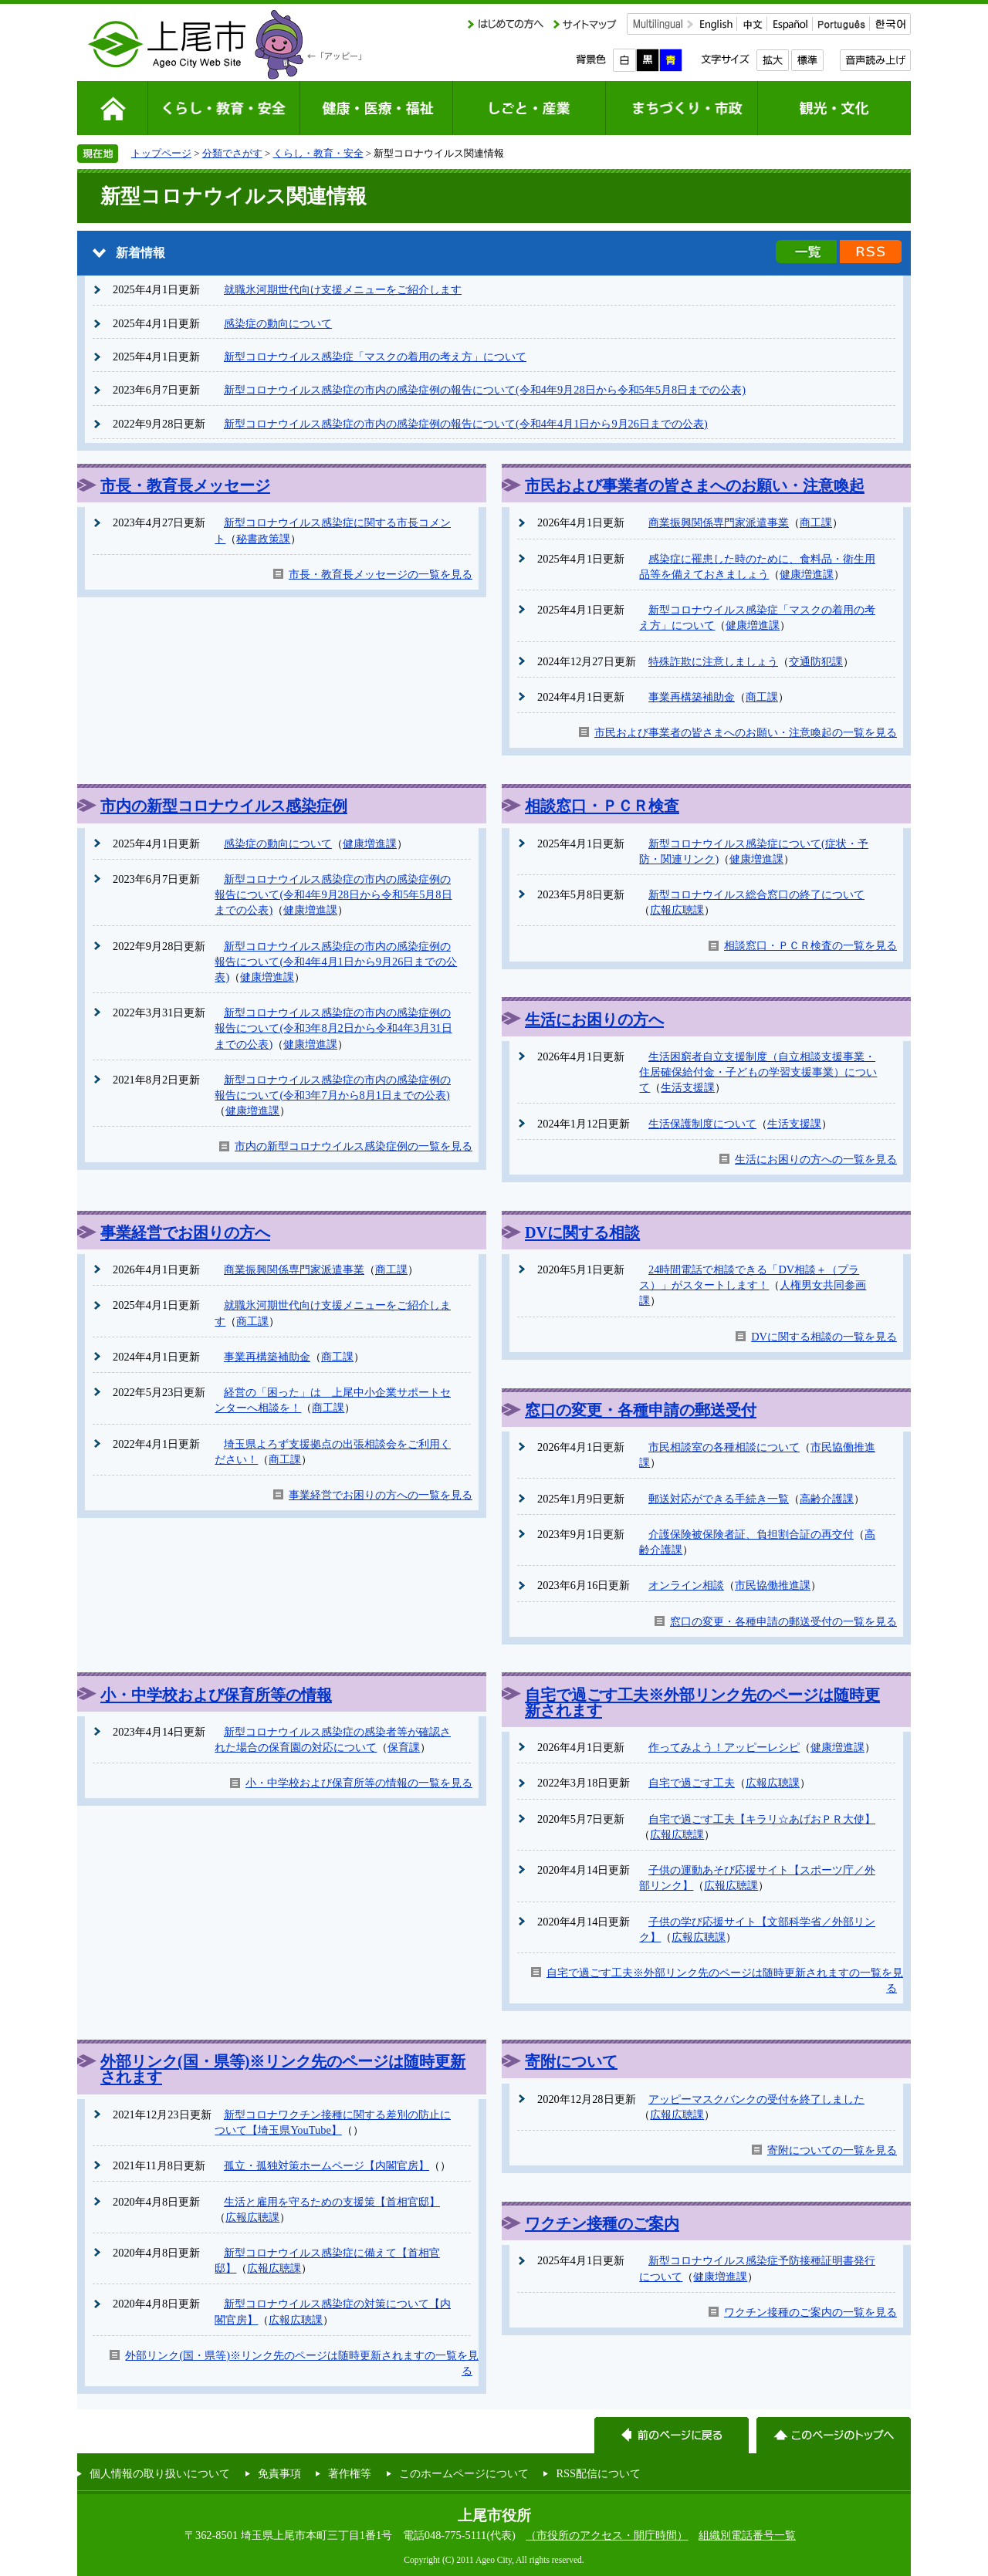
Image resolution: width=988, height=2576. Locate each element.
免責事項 (279, 2473)
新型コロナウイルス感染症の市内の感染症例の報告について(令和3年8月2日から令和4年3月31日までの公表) (333, 1028)
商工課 (816, 522)
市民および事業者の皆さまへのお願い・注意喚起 (694, 485)
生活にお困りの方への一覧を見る (816, 1159)
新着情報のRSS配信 (871, 251)
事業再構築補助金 (691, 697)
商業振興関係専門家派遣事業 (718, 522)
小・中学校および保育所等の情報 (216, 1694)
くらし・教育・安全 (318, 153)
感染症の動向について (278, 323)
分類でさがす (232, 153)
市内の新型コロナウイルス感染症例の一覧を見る (353, 1146)
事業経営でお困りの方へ (185, 1232)
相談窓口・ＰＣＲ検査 (602, 805)
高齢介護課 (827, 1499)
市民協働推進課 (772, 1585)
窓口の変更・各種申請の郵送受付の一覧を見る (783, 1621)
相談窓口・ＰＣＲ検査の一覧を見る (810, 945)
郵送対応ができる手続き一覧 (718, 1499)
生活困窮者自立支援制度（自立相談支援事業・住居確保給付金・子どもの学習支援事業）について (758, 1072)
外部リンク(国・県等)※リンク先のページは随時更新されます (282, 2069)
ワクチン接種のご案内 (602, 2223)
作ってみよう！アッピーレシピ (724, 1747)
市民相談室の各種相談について (724, 1447)
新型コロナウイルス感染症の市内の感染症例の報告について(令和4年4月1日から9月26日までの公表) (466, 424)
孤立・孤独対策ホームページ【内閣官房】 (326, 2165)
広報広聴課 (677, 910)
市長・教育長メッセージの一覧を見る (380, 574)
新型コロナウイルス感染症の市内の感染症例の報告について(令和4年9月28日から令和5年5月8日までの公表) (485, 390)
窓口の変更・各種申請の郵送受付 (640, 1409)
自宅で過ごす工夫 (691, 1782)
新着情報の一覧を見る (806, 251)
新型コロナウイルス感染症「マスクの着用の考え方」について (375, 356)
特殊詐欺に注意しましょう (713, 661)
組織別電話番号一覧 (747, 2535)
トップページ (161, 153)
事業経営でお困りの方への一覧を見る (380, 1495)
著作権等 (349, 2473)
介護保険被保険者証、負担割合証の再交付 (751, 1534)
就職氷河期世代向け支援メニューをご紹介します (343, 289)
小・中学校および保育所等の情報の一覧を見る (358, 1782)
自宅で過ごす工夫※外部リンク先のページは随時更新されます (702, 1702)
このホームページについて (464, 2473)
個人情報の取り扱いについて (160, 2473)
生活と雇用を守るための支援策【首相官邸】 (332, 2202)
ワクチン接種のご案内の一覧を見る (810, 2312)
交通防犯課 (816, 661)
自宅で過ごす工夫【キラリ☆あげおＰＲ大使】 (761, 1819)
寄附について (571, 2061)
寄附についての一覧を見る (832, 2150)
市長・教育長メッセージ (185, 485)
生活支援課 (688, 1087)
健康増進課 (807, 574)
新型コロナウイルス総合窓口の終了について (756, 894)
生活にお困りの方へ (594, 1019)
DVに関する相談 (582, 1232)
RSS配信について (598, 2473)
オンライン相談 (686, 1585)
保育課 (403, 1747)
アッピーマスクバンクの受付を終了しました (756, 2099)
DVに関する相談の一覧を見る (824, 1336)
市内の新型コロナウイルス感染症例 (223, 805)
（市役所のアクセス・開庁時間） (607, 2535)
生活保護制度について (702, 1123)
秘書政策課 (263, 538)
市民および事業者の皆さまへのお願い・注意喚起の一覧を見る (745, 732)
